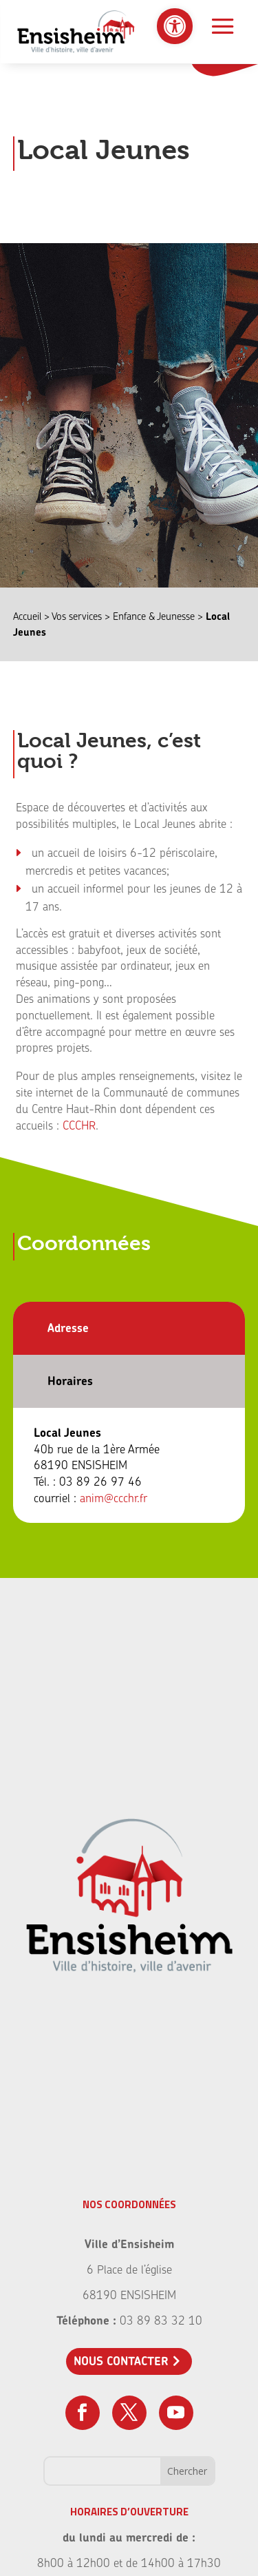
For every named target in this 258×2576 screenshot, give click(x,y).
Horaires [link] (70, 1381)
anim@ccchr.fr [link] (113, 1498)
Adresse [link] (68, 1328)
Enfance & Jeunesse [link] (154, 616)
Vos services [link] (77, 616)
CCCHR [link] (79, 1125)
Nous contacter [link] (121, 2361)
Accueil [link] (27, 616)
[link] (175, 26)
